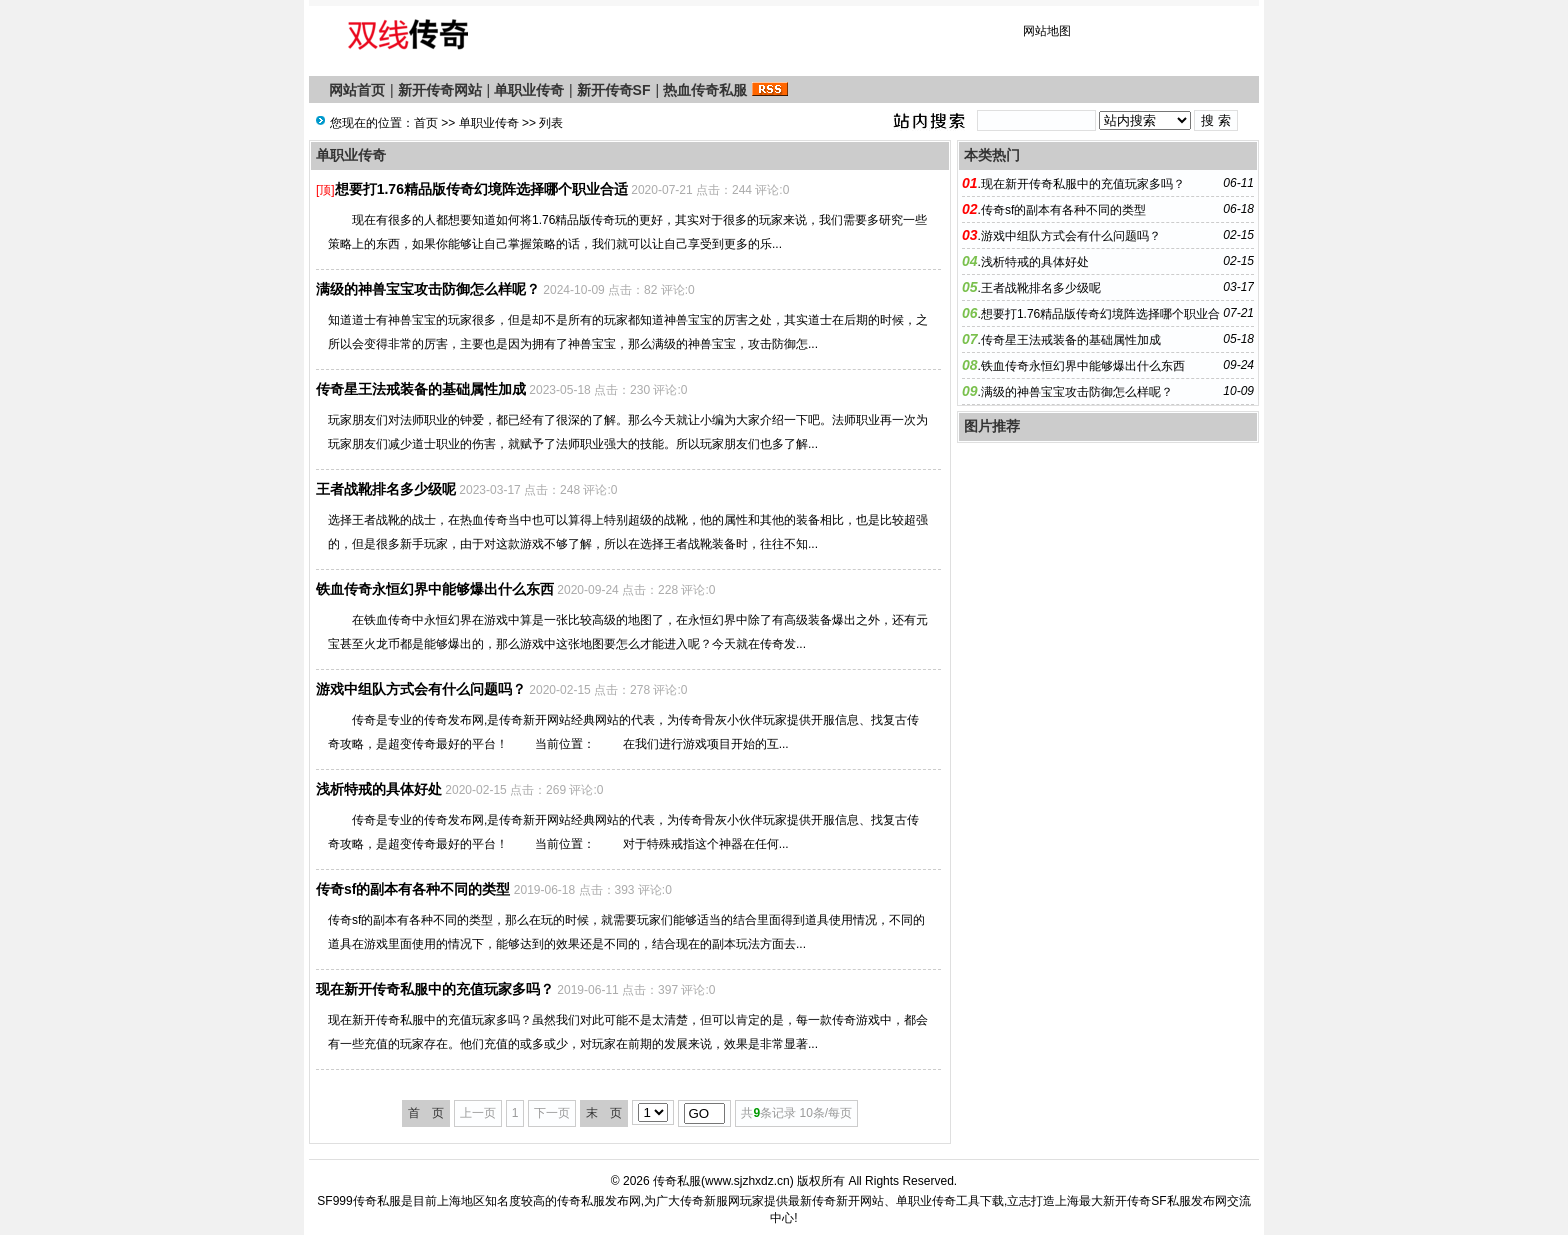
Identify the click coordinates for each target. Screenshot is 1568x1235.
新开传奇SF (614, 90)
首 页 (426, 1113)
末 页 (604, 1113)
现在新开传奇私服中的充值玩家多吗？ (435, 989)
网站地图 (1047, 31)
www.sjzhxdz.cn (747, 1181)
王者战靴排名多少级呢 (386, 489)
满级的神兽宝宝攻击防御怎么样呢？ (428, 289)
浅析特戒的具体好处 (379, 789)
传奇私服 (677, 1181)
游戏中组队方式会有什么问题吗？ (421, 689)
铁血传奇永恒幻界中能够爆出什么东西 (435, 589)
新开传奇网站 (440, 90)
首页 (426, 123)
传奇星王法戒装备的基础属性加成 (421, 389)
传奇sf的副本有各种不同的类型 (413, 889)
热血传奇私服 (705, 90)
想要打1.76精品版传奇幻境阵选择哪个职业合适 (481, 189)
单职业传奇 (529, 90)
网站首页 (357, 90)
